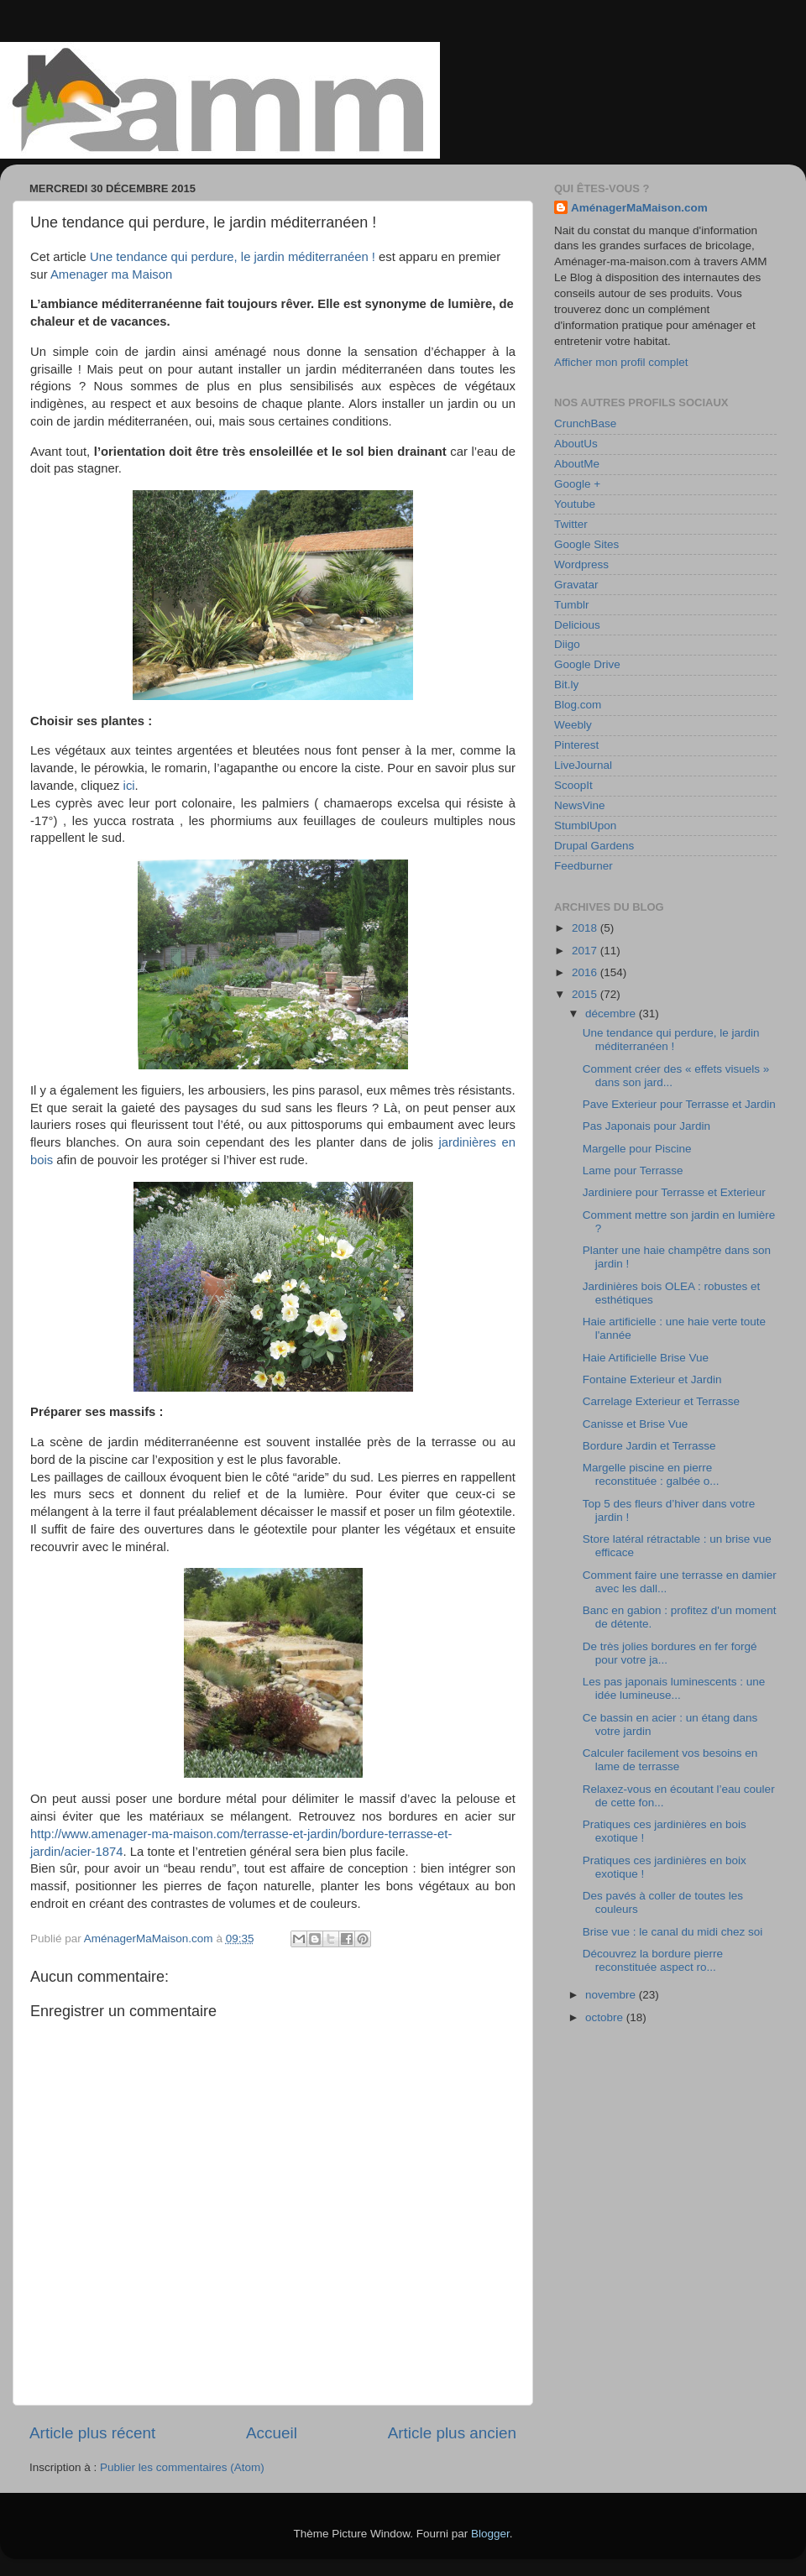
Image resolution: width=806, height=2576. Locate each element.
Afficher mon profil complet (621, 362)
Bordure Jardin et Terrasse (649, 1446)
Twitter (571, 524)
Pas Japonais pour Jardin (646, 1126)
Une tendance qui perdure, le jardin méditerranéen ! (232, 257)
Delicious (577, 625)
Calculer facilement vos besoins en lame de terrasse (670, 1760)
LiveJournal (583, 765)
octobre (605, 2017)
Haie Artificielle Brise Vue (646, 1357)
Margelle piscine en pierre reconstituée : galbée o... (651, 1474)
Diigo (567, 644)
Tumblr (571, 604)
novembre (612, 1994)
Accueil (271, 2433)
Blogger (490, 2533)
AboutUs (576, 443)
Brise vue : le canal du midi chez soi (673, 1931)
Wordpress (581, 564)
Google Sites (586, 544)
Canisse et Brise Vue (635, 1424)
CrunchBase (585, 423)
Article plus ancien (452, 2433)
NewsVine (579, 805)
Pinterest (576, 745)
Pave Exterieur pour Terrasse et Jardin (679, 1104)
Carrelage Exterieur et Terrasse (661, 1401)
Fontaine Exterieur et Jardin (652, 1379)
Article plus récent (92, 2433)
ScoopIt (573, 785)
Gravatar (576, 584)
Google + (577, 484)
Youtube (574, 504)
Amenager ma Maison (111, 274)
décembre (612, 1013)
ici (129, 785)
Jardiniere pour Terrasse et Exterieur (674, 1192)
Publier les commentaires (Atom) (182, 2467)
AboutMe (576, 463)
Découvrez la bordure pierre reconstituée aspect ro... (653, 1960)
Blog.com (577, 704)
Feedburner (583, 866)
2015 (586, 994)
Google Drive (587, 664)
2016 (586, 972)
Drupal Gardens (594, 845)
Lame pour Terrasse (633, 1170)
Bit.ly (566, 684)
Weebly (573, 724)
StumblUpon (585, 825)
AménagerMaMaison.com (639, 207)
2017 (586, 950)
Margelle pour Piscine (637, 1148)
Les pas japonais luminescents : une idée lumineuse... (674, 1688)
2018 (586, 928)
